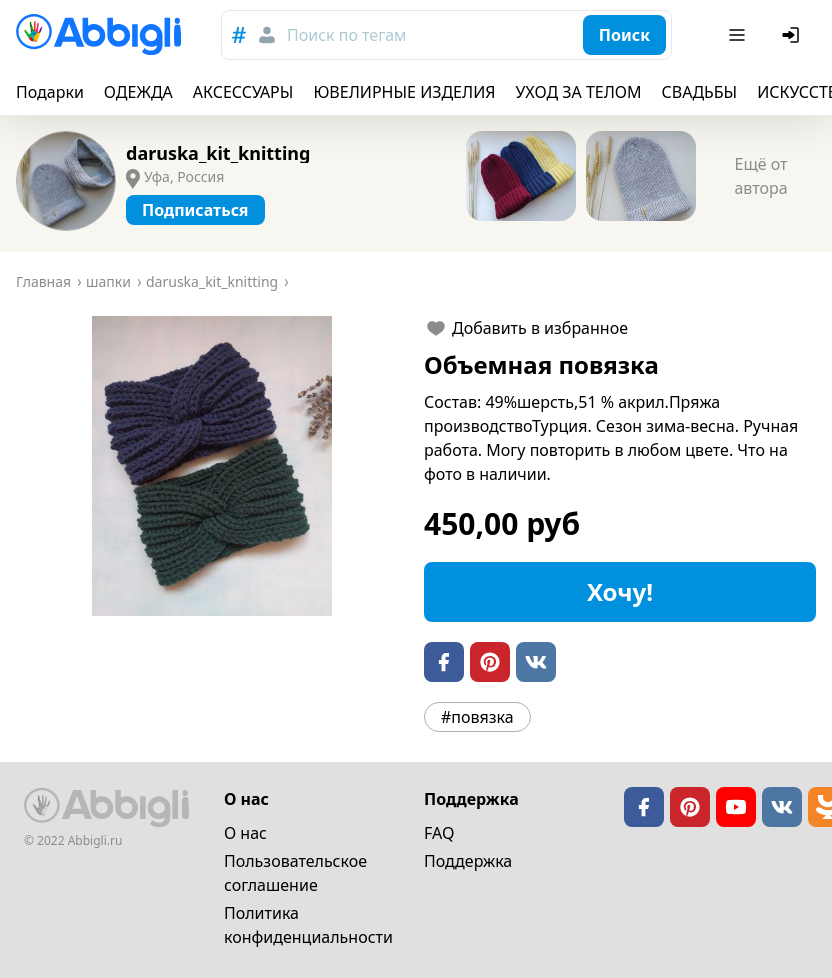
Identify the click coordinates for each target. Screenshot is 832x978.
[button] (212, 466)
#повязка (477, 717)
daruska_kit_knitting (218, 153)
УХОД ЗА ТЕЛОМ (579, 92)
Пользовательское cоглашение (295, 873)
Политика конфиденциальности (308, 925)
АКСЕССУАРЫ (243, 92)
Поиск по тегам (346, 35)
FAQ (439, 833)
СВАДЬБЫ (700, 92)
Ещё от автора (760, 176)
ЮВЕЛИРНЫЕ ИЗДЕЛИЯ (404, 92)
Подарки (50, 92)
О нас (245, 833)
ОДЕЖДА (138, 92)
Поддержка (468, 861)
